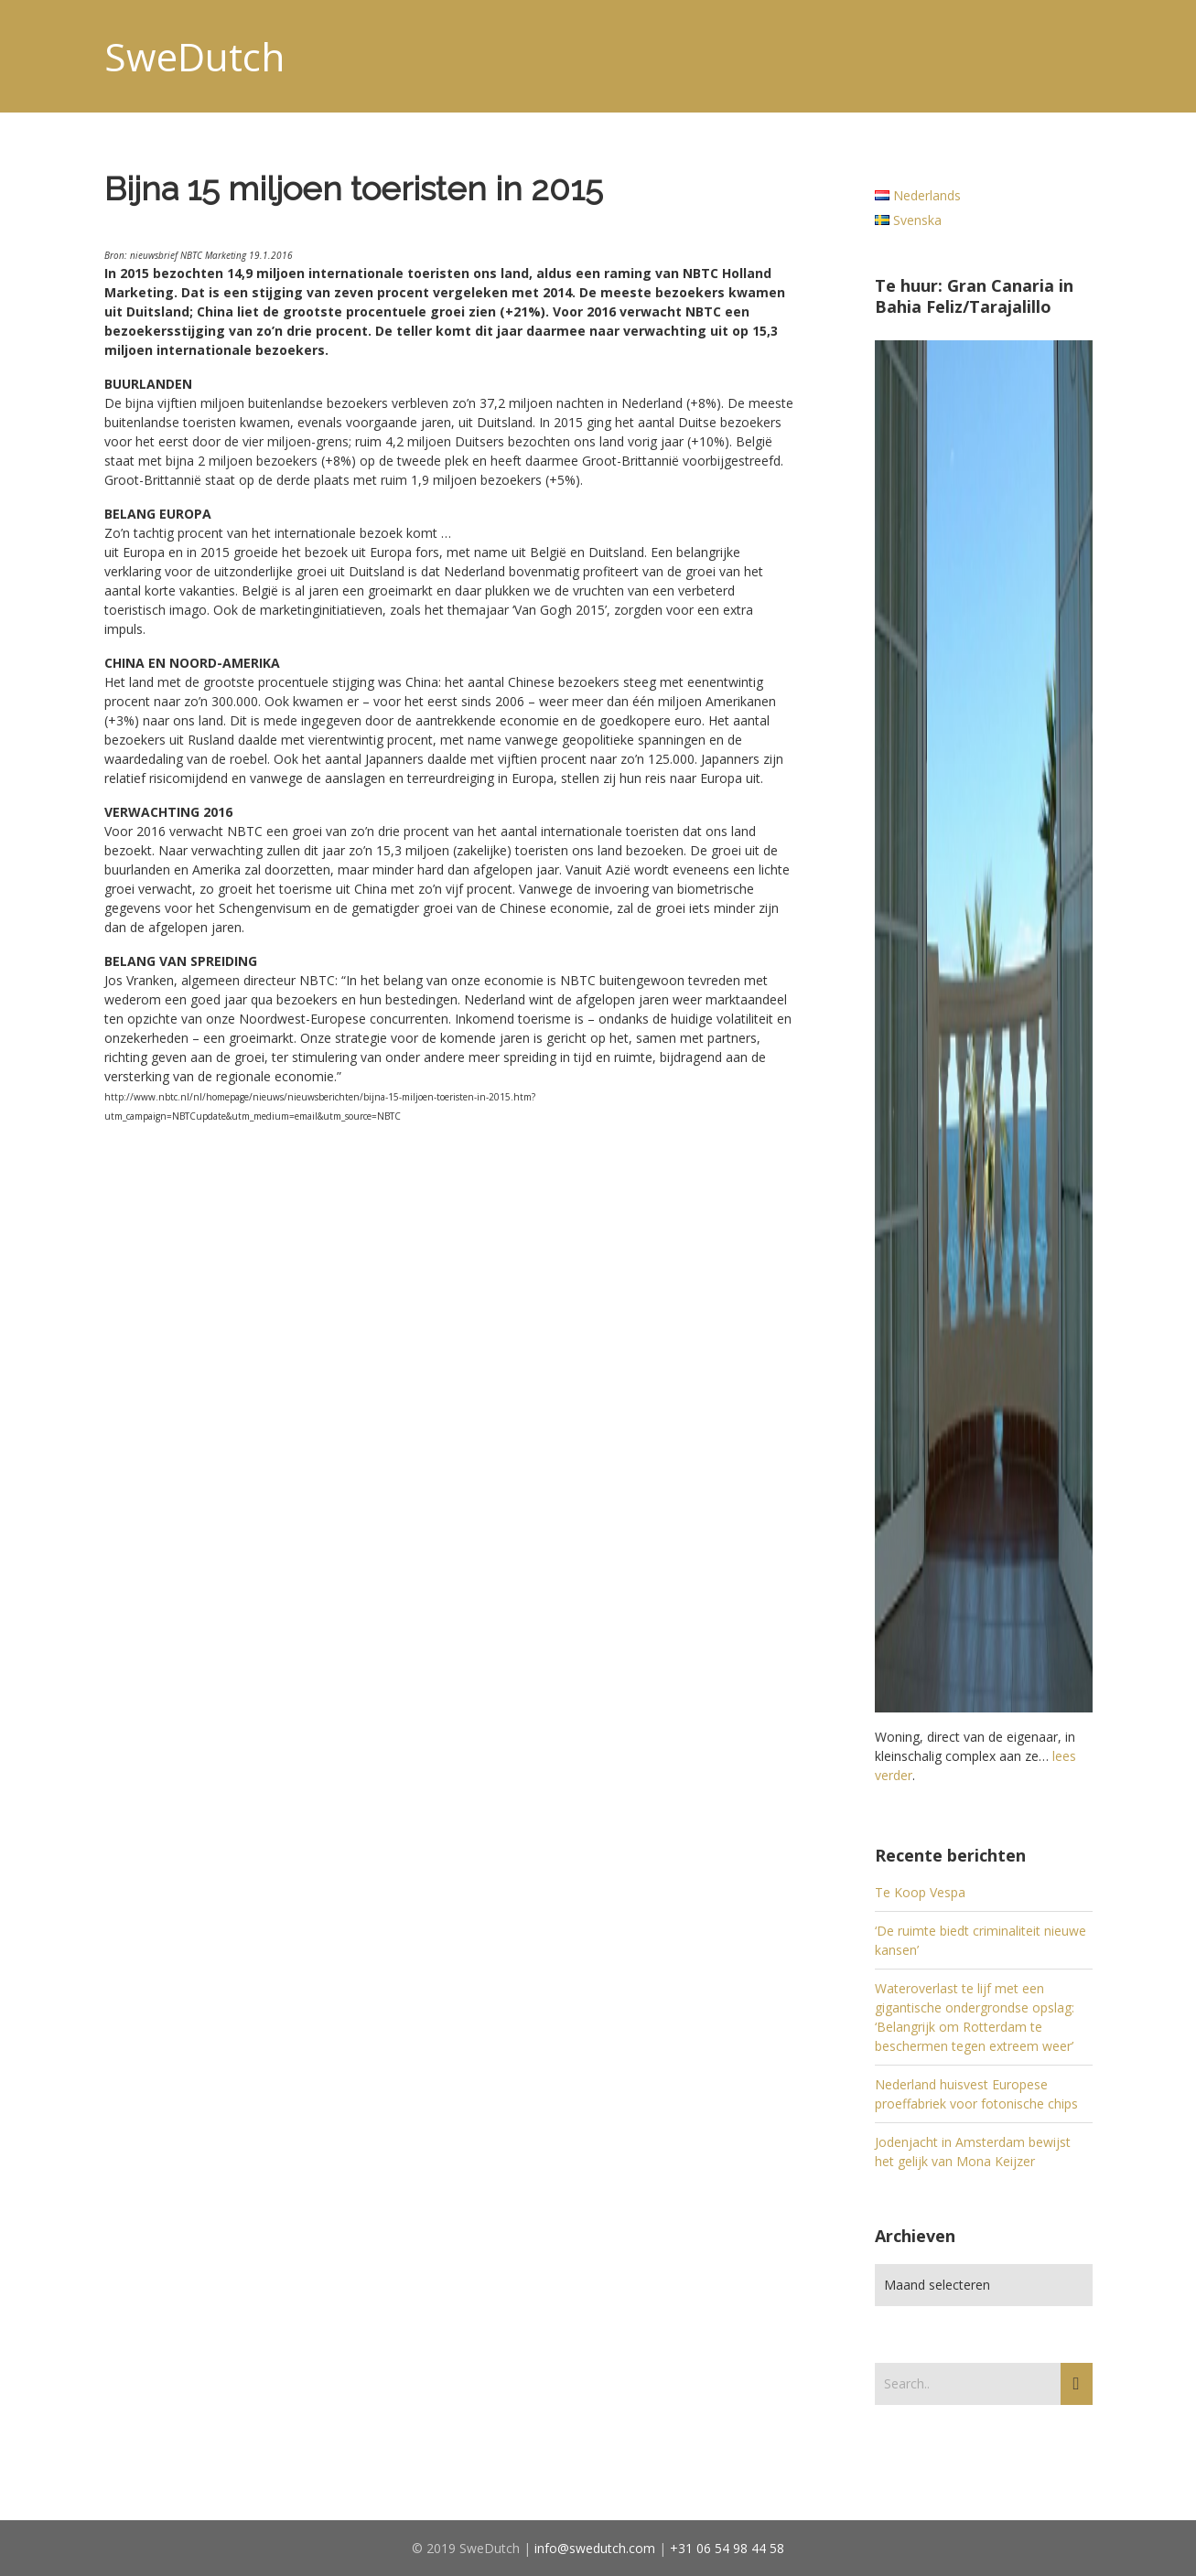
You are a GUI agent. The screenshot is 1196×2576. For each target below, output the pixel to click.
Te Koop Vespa (920, 1892)
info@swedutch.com (594, 2548)
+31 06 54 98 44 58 (727, 2548)
